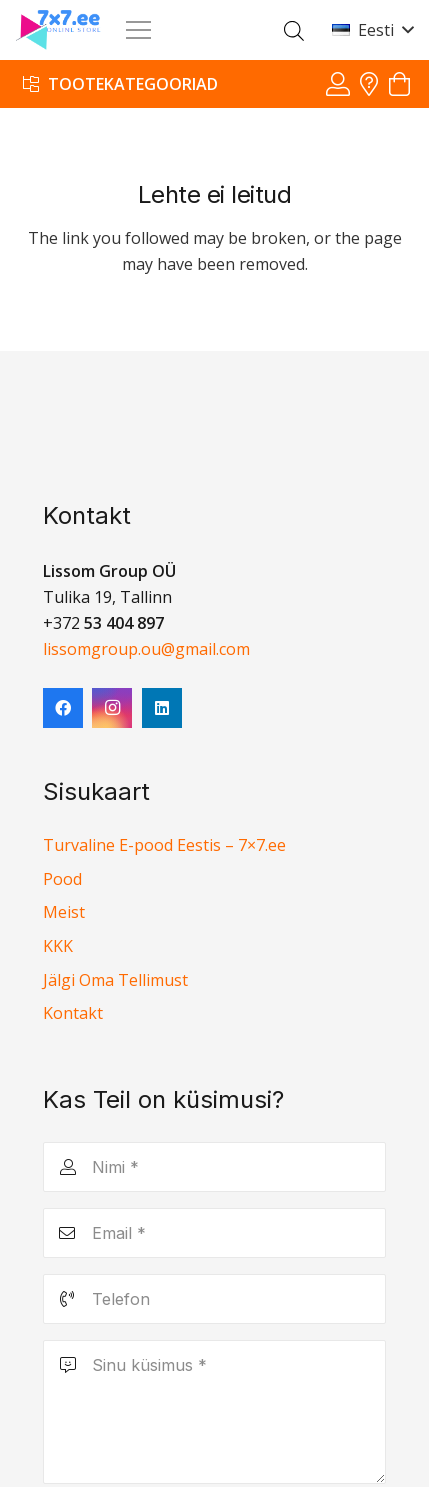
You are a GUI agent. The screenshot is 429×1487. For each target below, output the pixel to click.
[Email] (214, 1233)
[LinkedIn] (162, 708)
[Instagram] (112, 708)
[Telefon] (214, 1299)
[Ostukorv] (399, 84)
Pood (62, 879)
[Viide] (338, 83)
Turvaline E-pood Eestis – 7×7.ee (164, 845)
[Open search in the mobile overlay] (294, 30)
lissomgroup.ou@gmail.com (146, 649)
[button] (372, 30)
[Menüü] (138, 30)
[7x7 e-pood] (58, 30)
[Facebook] (63, 708)
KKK (58, 946)
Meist (64, 912)
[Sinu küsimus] (214, 1412)
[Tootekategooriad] (120, 83)
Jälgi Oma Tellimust (115, 980)
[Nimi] (214, 1167)
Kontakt (73, 1013)
